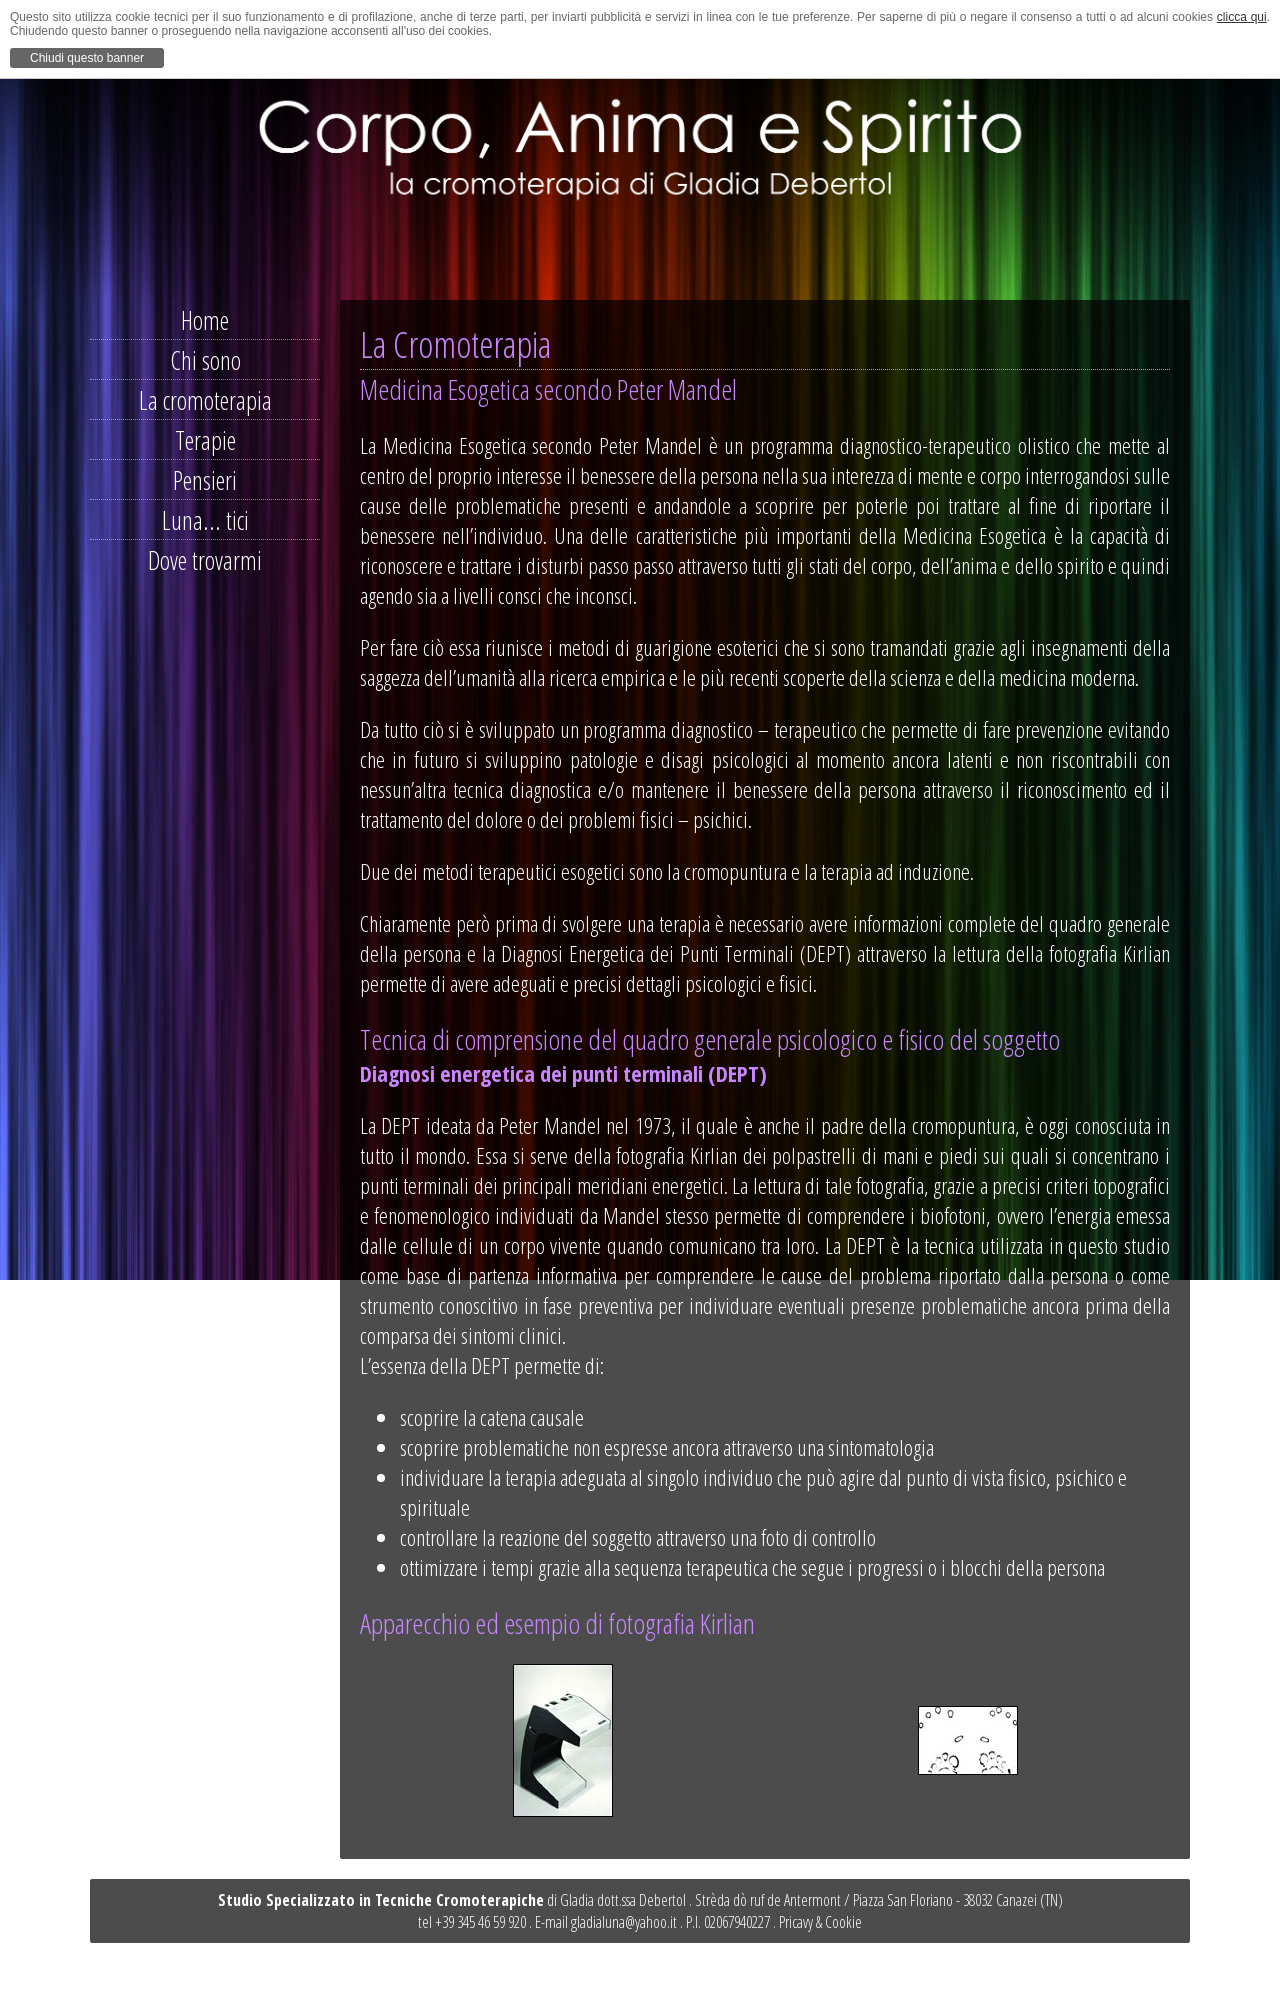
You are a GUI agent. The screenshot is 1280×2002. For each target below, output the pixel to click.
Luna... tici (205, 520)
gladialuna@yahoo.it (624, 1922)
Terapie (205, 440)
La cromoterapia (205, 400)
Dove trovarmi (205, 560)
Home (205, 320)
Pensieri (205, 480)
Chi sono (205, 360)
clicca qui (1242, 17)
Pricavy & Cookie (820, 1922)
